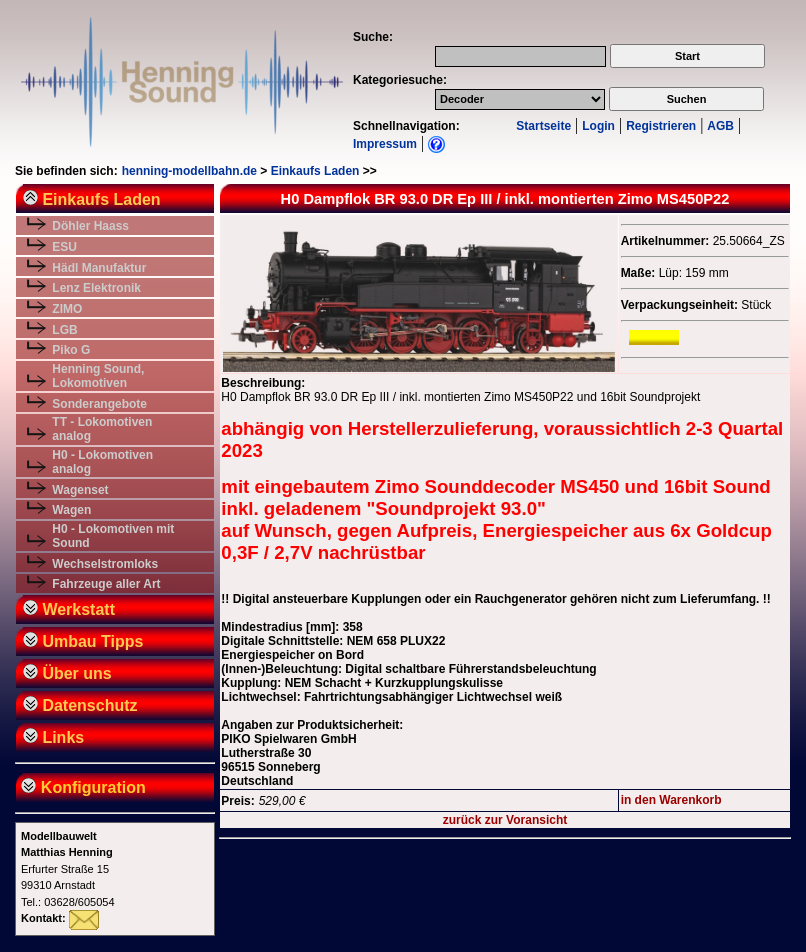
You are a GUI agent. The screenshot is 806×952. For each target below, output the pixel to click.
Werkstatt (69, 609)
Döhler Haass (90, 226)
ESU (64, 247)
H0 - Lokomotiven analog (102, 462)
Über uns (67, 673)
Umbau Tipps (83, 641)
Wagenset (80, 490)
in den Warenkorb (671, 800)
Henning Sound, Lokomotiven (98, 376)
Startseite (543, 126)
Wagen (71, 510)
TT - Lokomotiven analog (102, 429)
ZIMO (67, 309)
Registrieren (661, 126)
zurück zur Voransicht (505, 820)
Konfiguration (81, 787)
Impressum (385, 144)
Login (598, 126)
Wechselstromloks (105, 564)
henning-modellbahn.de (189, 171)
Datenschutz (80, 705)
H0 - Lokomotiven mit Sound (113, 536)
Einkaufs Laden (315, 171)
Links (53, 737)
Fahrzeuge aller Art (106, 584)
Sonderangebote (99, 404)
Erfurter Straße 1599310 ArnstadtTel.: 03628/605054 (68, 869)
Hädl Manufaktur (99, 268)
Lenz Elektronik (96, 288)
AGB (720, 126)
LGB (64, 330)
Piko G (71, 350)
